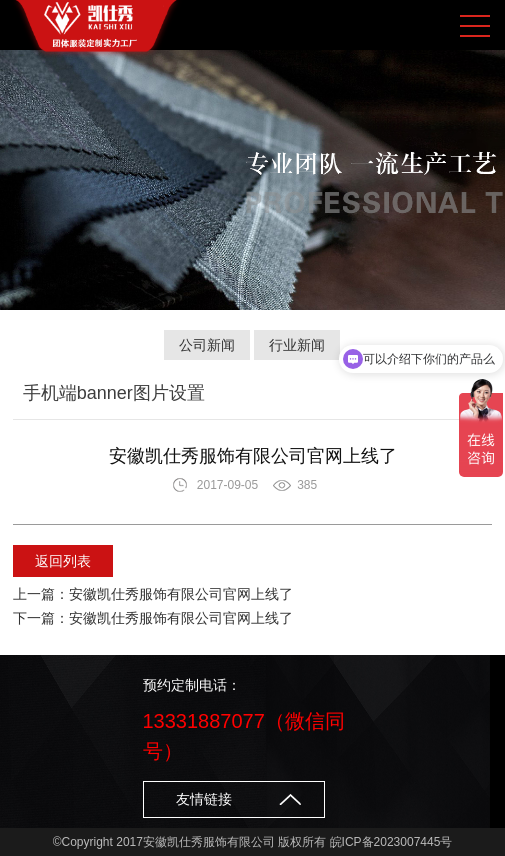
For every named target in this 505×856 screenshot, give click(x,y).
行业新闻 (297, 345)
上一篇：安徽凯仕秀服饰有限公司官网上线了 (153, 594)
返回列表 (63, 561)
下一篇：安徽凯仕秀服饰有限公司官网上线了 (153, 618)
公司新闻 (207, 345)
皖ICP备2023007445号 (391, 842)
